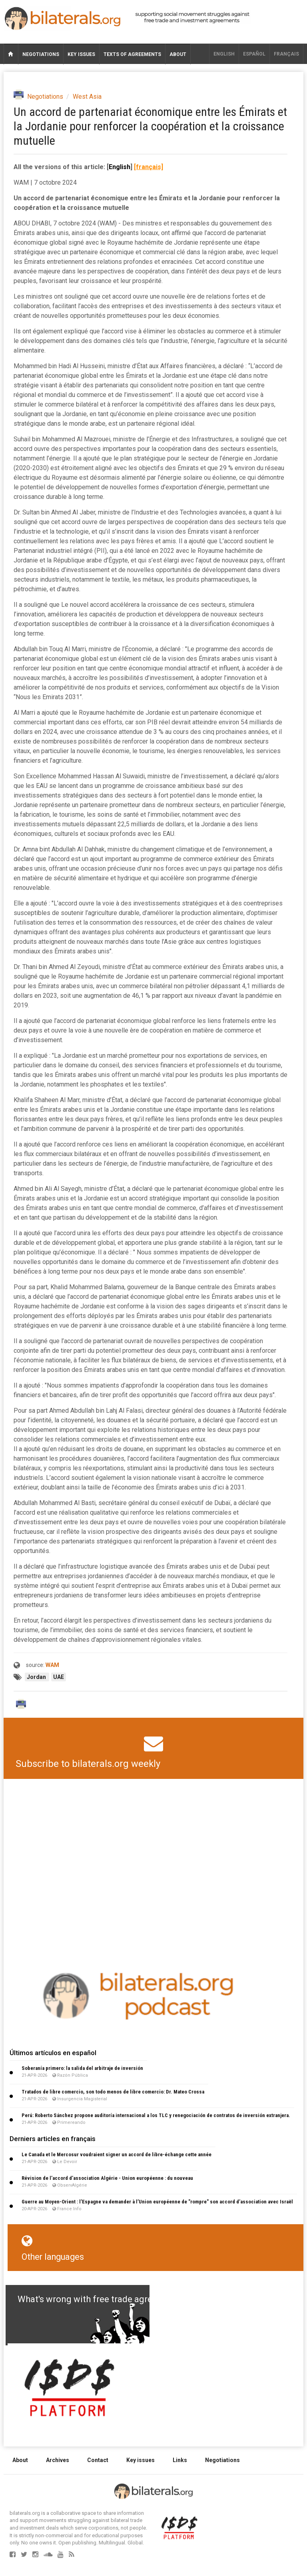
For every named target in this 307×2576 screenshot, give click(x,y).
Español (254, 54)
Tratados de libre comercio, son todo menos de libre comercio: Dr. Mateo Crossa (113, 2092)
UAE (58, 1677)
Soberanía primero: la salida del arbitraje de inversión (82, 2068)
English (224, 54)
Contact (97, 2460)
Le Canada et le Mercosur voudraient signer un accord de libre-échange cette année (116, 2154)
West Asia (87, 96)
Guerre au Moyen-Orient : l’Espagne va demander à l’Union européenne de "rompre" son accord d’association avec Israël (157, 2202)
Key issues (81, 54)
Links (180, 2460)
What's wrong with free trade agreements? (102, 2299)
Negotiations (40, 54)
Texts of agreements (132, 54)
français (286, 54)
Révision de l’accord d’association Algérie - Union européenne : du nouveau (107, 2178)
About (177, 54)
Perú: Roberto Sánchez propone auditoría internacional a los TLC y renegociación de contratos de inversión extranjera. (156, 2115)
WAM (52, 1665)
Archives (57, 2460)
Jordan (37, 1677)
